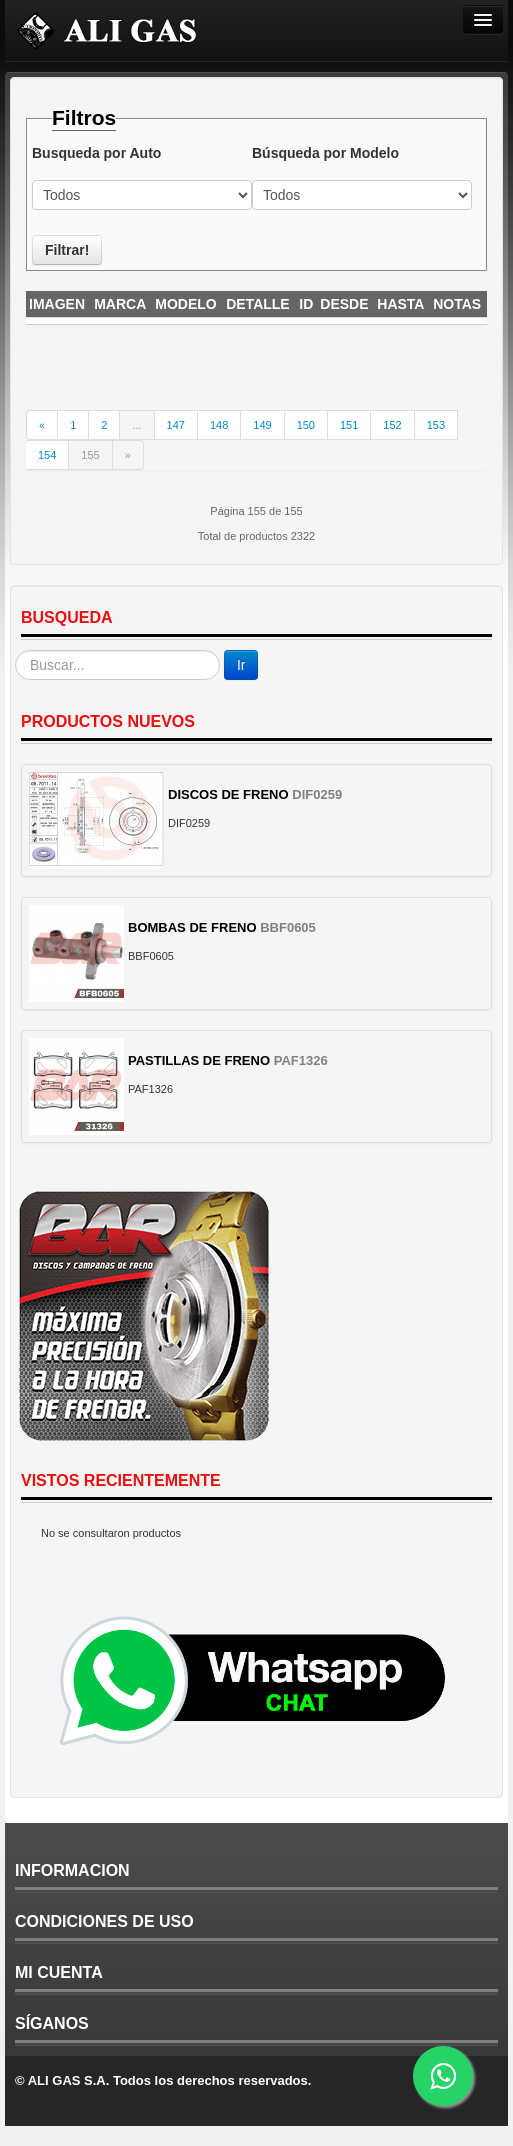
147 (176, 425)
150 (306, 425)
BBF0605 (288, 927)
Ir (241, 665)
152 (392, 425)
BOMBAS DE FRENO (192, 927)
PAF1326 (301, 1060)
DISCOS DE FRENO (228, 794)
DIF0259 (317, 794)
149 (262, 425)
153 (436, 425)
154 (47, 455)
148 (219, 425)
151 (349, 425)
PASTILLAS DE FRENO (199, 1060)
